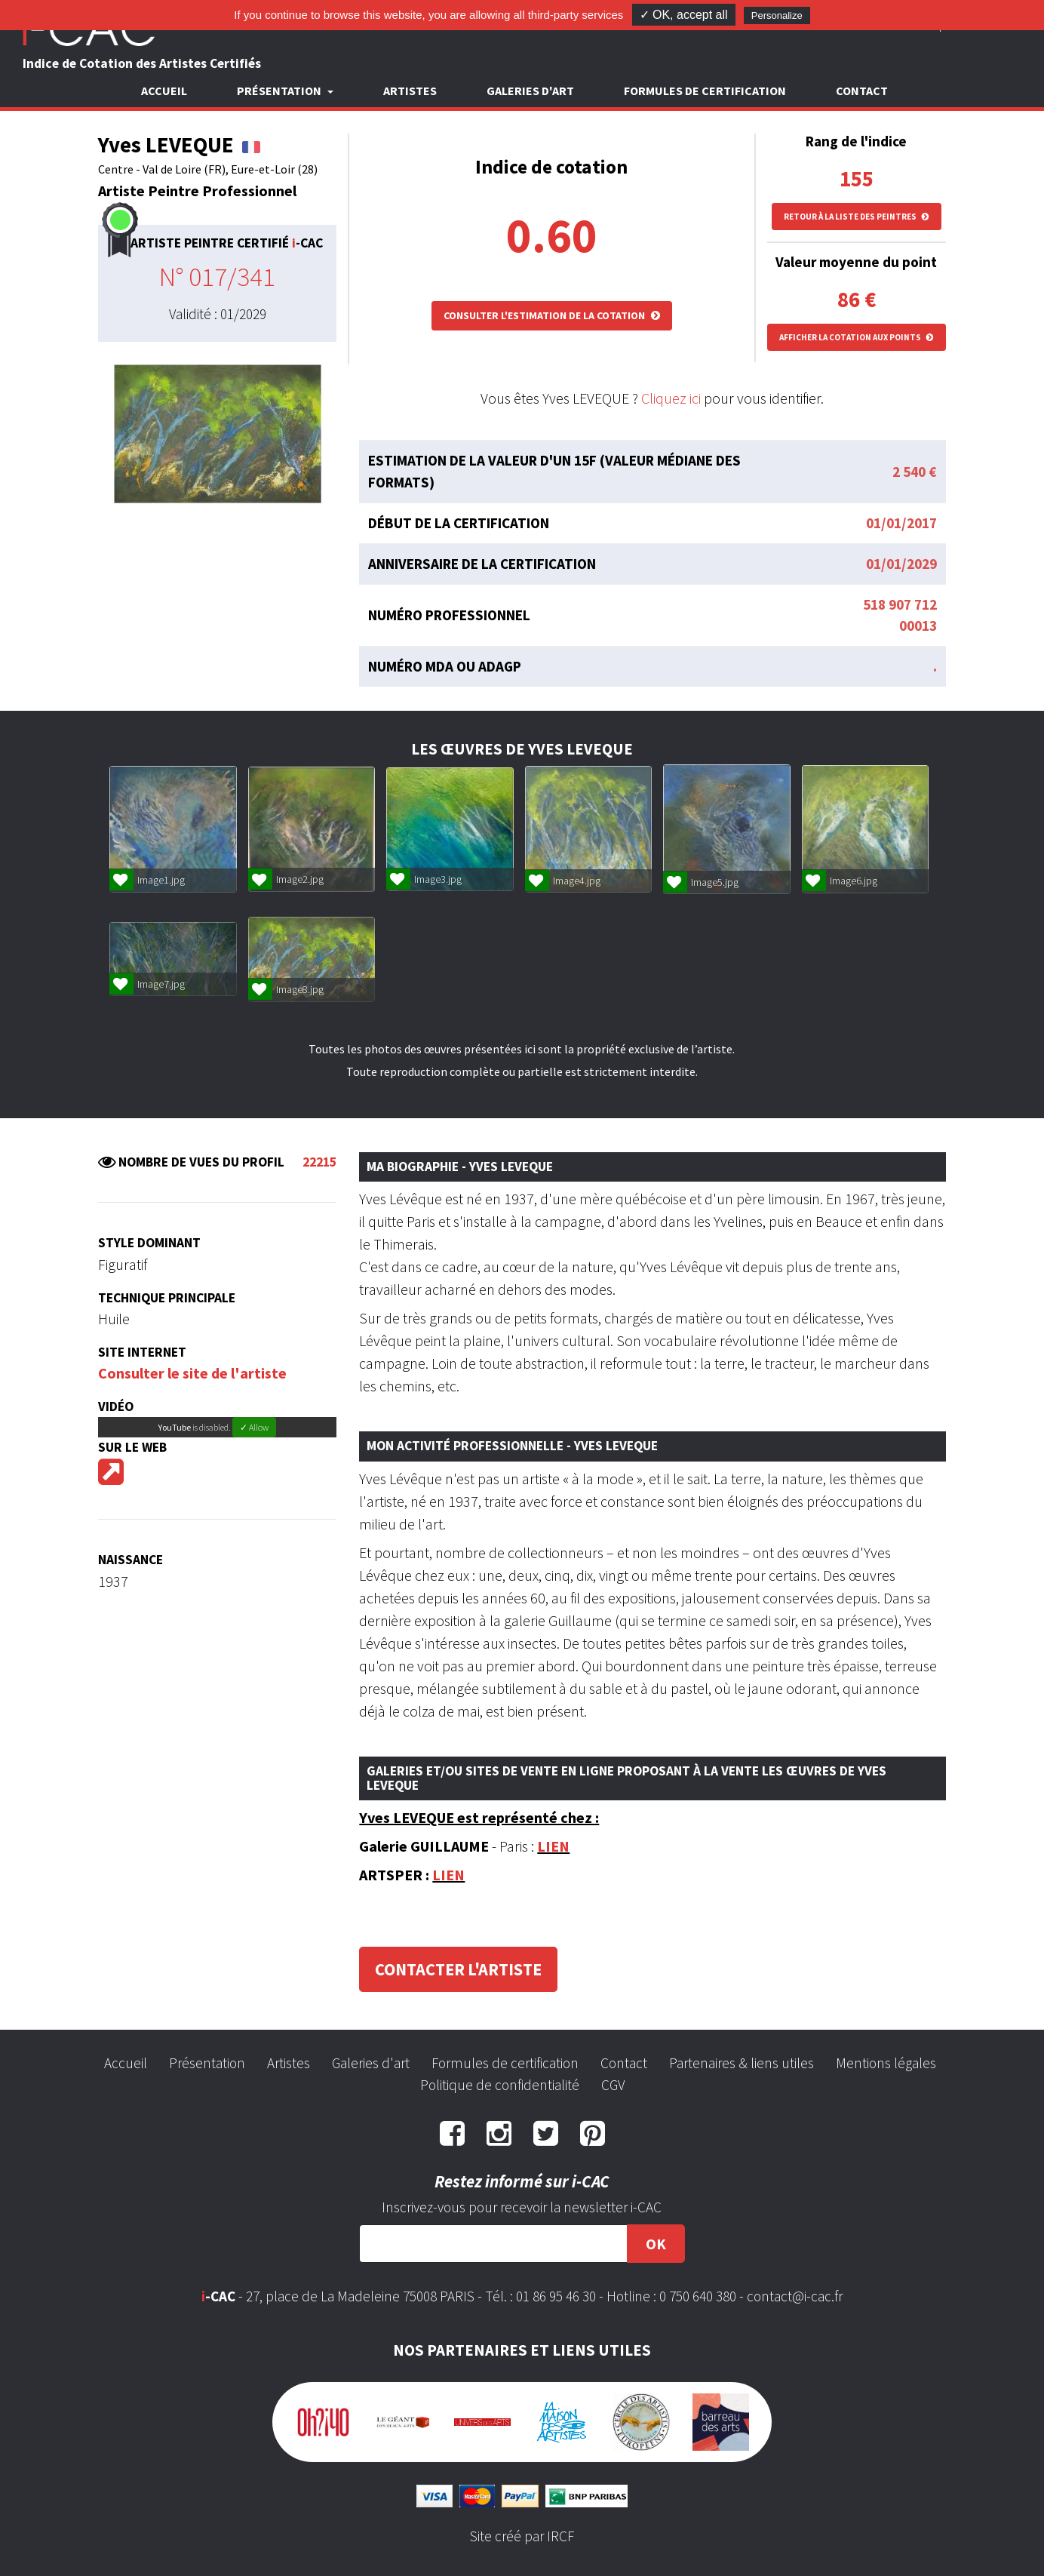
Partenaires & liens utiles (741, 2063)
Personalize (777, 15)
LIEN (553, 1846)
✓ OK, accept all (684, 14)
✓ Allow (254, 1427)
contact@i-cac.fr (795, 2296)
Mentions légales (886, 2063)
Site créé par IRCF (522, 2536)
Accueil (164, 90)
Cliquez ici (671, 398)
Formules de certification (705, 90)
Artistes (410, 90)
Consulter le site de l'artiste (192, 1372)
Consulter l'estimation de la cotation (552, 315)
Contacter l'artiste (458, 1969)
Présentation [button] (280, 90)
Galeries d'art (530, 90)
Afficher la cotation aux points (856, 337)
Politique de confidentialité (499, 2085)
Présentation (207, 2063)
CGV (613, 2085)
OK (656, 2243)
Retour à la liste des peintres (856, 216)
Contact (862, 90)
